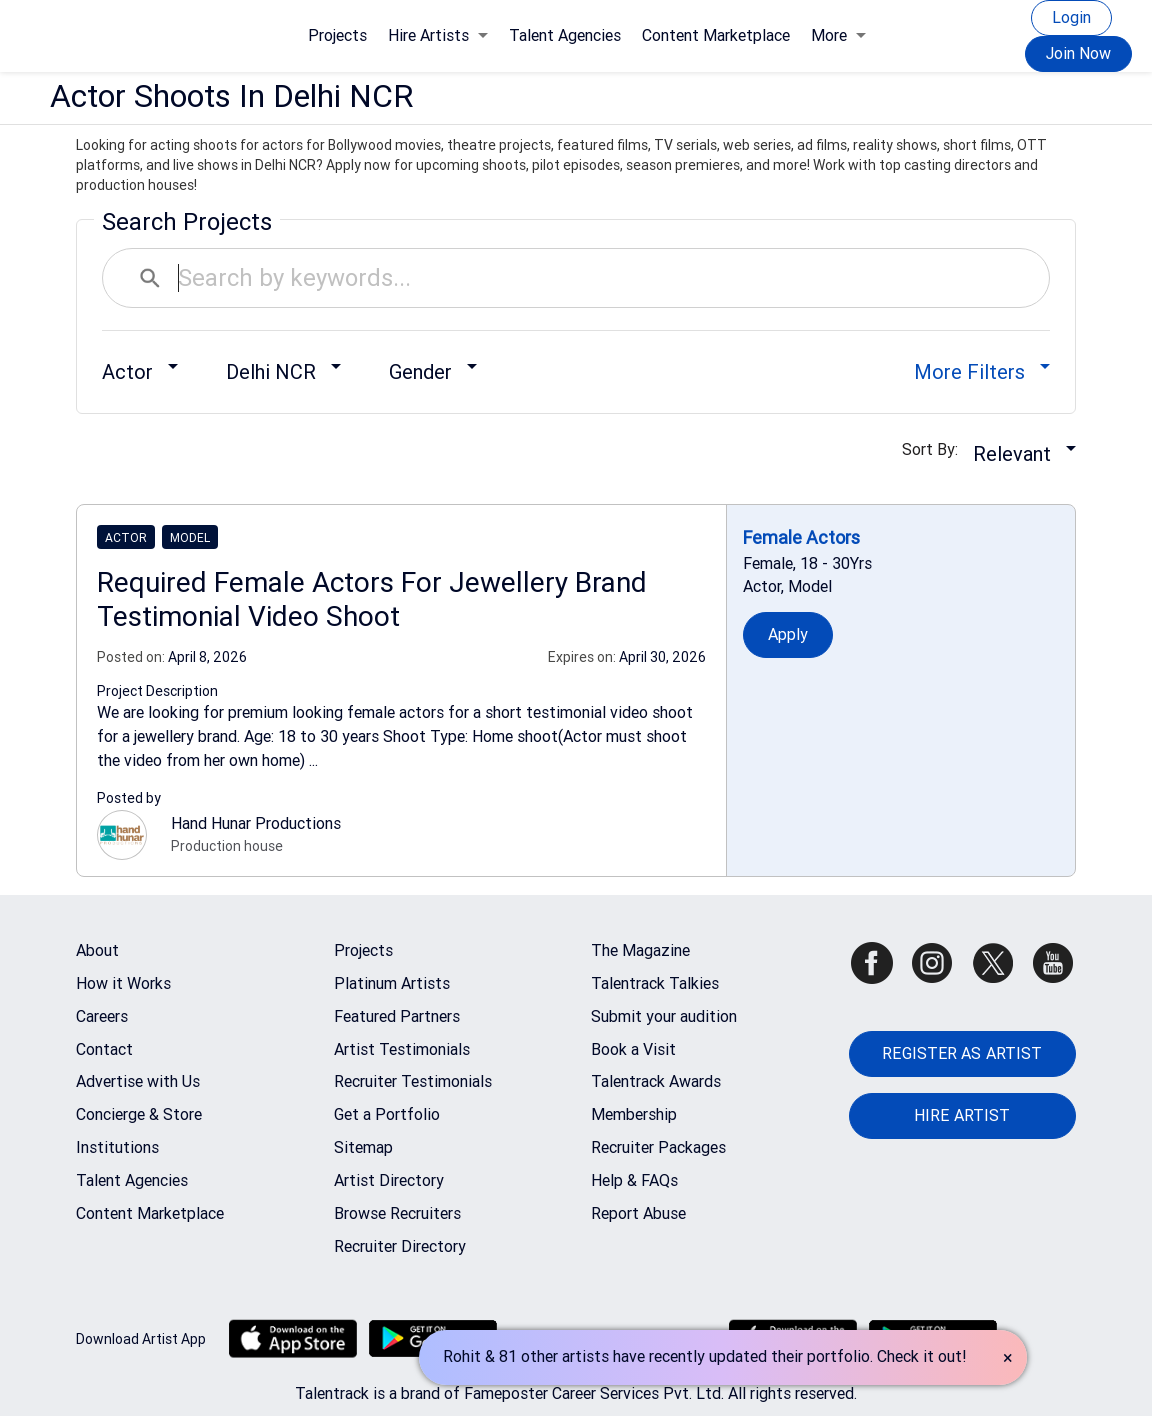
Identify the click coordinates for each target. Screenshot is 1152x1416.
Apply (788, 634)
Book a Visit (633, 1049)
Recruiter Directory (400, 1246)
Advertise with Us (138, 1081)
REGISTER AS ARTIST (962, 1053)
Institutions (117, 1147)
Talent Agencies (565, 35)
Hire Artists (438, 35)
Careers (102, 1016)
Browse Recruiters (397, 1213)
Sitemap (363, 1147)
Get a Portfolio (387, 1114)
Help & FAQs (634, 1180)
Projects (337, 35)
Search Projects (187, 222)
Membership (634, 1114)
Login (1071, 17)
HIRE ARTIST (962, 1115)
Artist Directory (389, 1180)
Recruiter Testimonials (413, 1081)
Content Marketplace (716, 35)
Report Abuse (638, 1213)
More (838, 35)
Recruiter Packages (658, 1147)
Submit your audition (664, 1016)
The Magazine (640, 950)
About (97, 950)
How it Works (123, 983)
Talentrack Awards (656, 1081)
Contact (104, 1049)
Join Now (1078, 53)
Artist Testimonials (402, 1049)
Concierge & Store (139, 1114)
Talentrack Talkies (655, 983)
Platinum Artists (392, 983)
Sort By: (936, 449)
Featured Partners (397, 1016)
